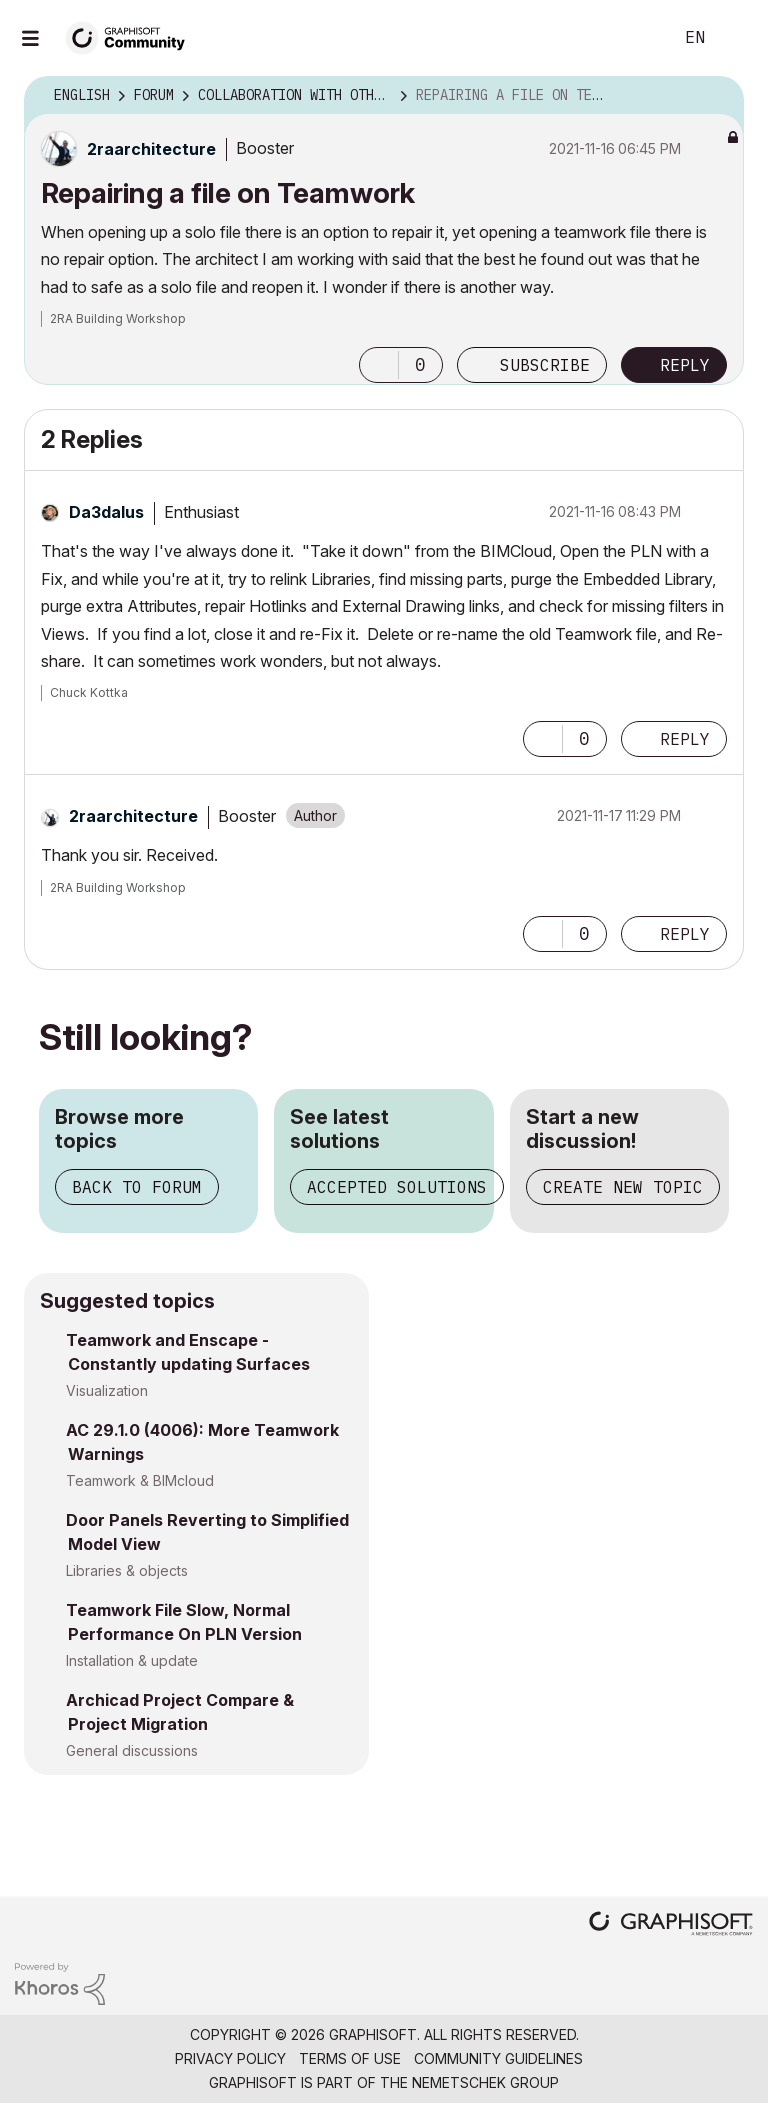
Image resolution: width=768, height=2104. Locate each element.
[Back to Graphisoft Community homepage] (132, 36)
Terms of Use (350, 2058)
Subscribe (545, 365)
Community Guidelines (498, 2058)
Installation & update (132, 1660)
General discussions (132, 1750)
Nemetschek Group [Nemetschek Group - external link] (485, 2082)
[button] (379, 365)
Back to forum (137, 1187)
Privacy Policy (230, 2058)
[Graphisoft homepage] (671, 1925)
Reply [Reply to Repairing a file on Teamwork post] (685, 365)
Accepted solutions (397, 1187)
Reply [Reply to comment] (685, 739)
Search (635, 38)
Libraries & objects (127, 1570)
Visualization (107, 1390)
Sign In (736, 38)
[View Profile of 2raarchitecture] (151, 149)
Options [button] (716, 96)
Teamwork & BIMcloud (140, 1480)
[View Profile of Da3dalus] (106, 512)
